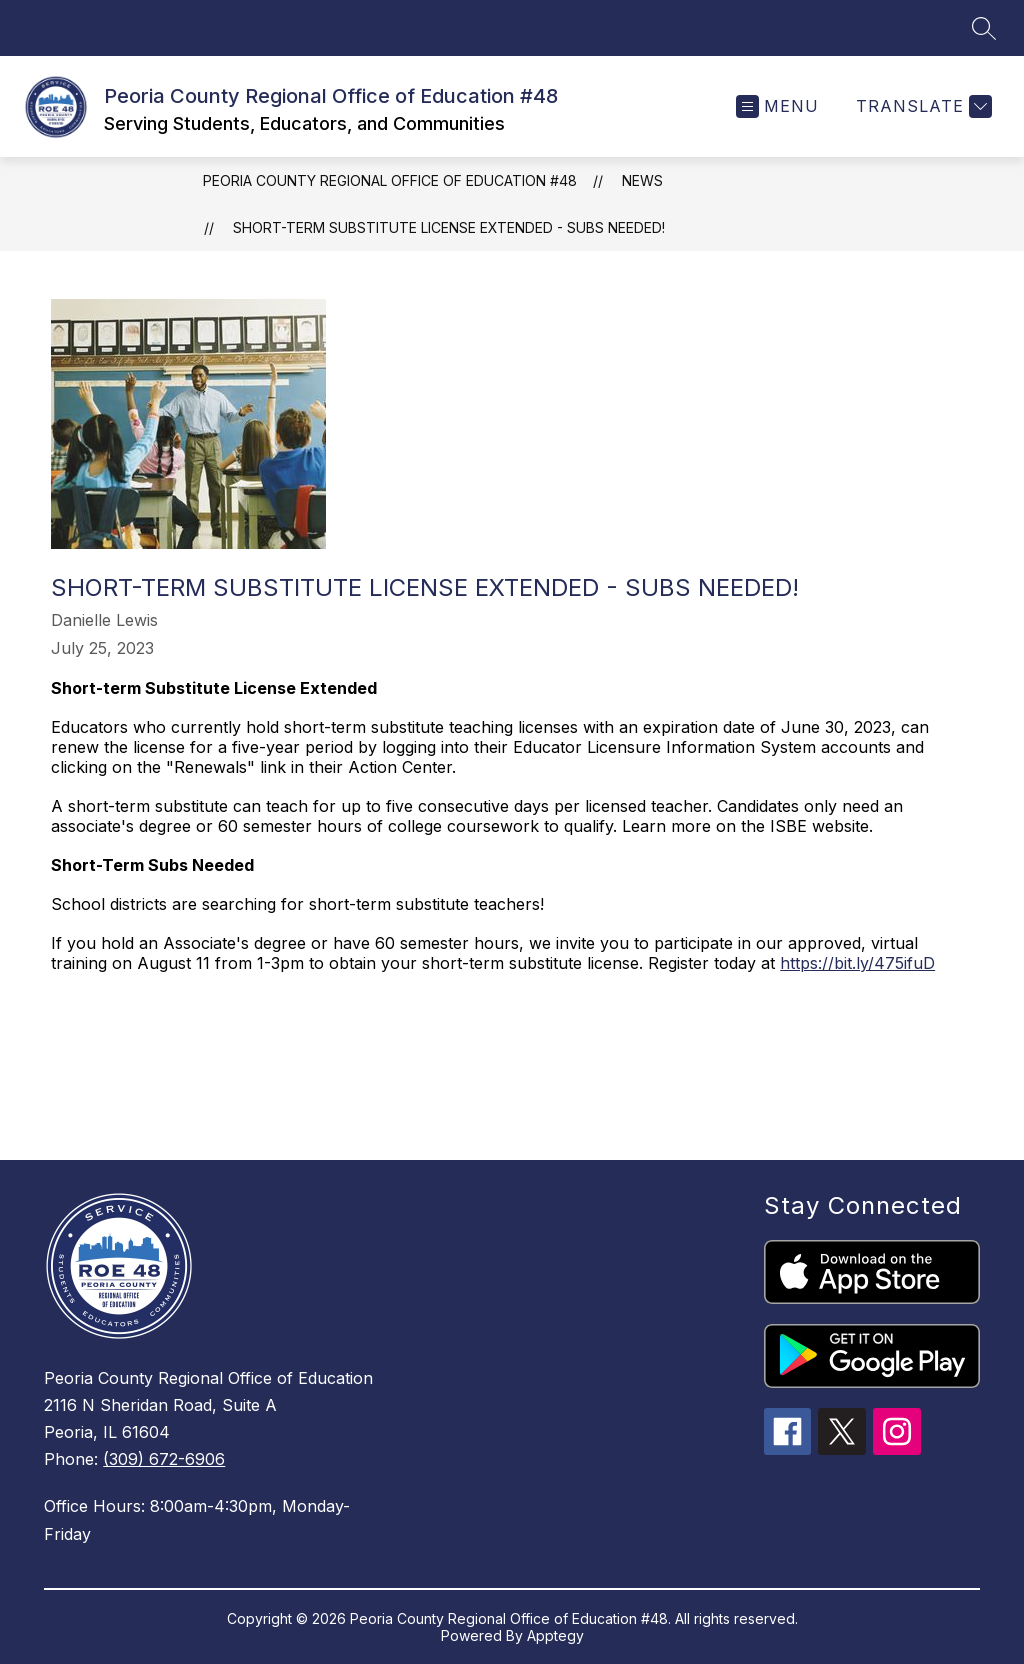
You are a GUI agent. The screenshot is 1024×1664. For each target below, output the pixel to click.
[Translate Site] (921, 106)
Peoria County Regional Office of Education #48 (390, 180)
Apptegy (555, 1635)
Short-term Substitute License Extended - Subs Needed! (449, 227)
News (642, 180)
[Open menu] (777, 106)
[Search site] (984, 28)
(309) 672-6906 (164, 1459)
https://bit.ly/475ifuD (857, 963)
